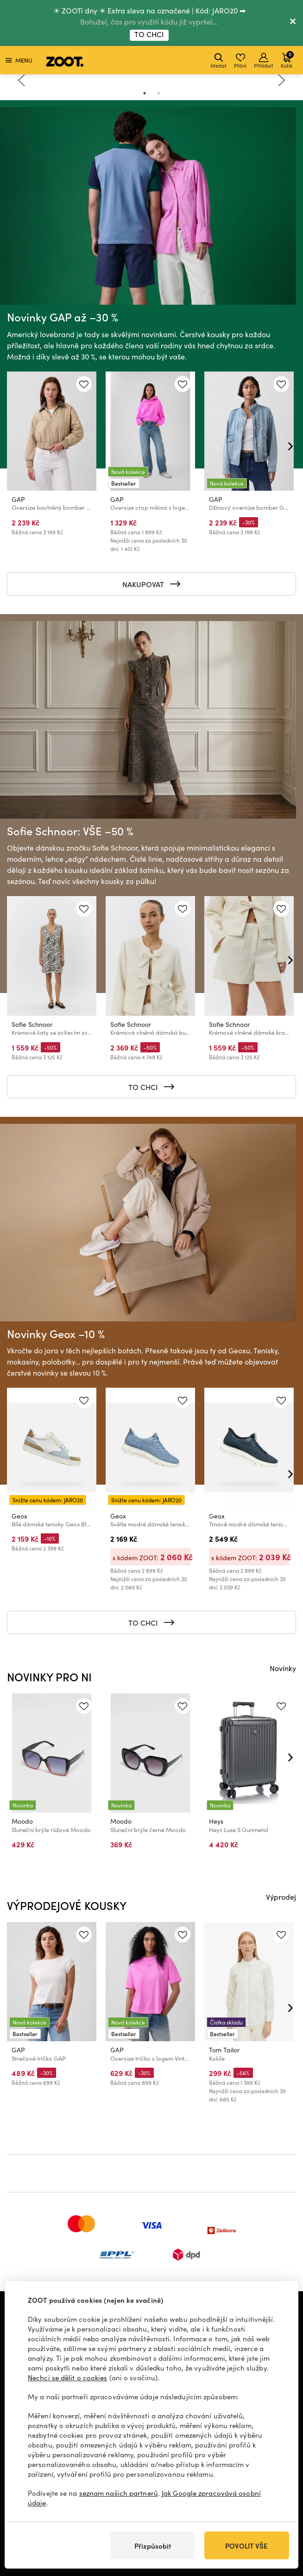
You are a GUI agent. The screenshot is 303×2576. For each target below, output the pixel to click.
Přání (240, 61)
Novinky (283, 1668)
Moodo (22, 1821)
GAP (18, 499)
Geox (19, 1516)
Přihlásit (263, 61)
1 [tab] (144, 93)
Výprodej (281, 1896)
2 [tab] (158, 93)
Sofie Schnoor (32, 1024)
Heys (216, 1821)
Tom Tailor (224, 2049)
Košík (287, 59)
